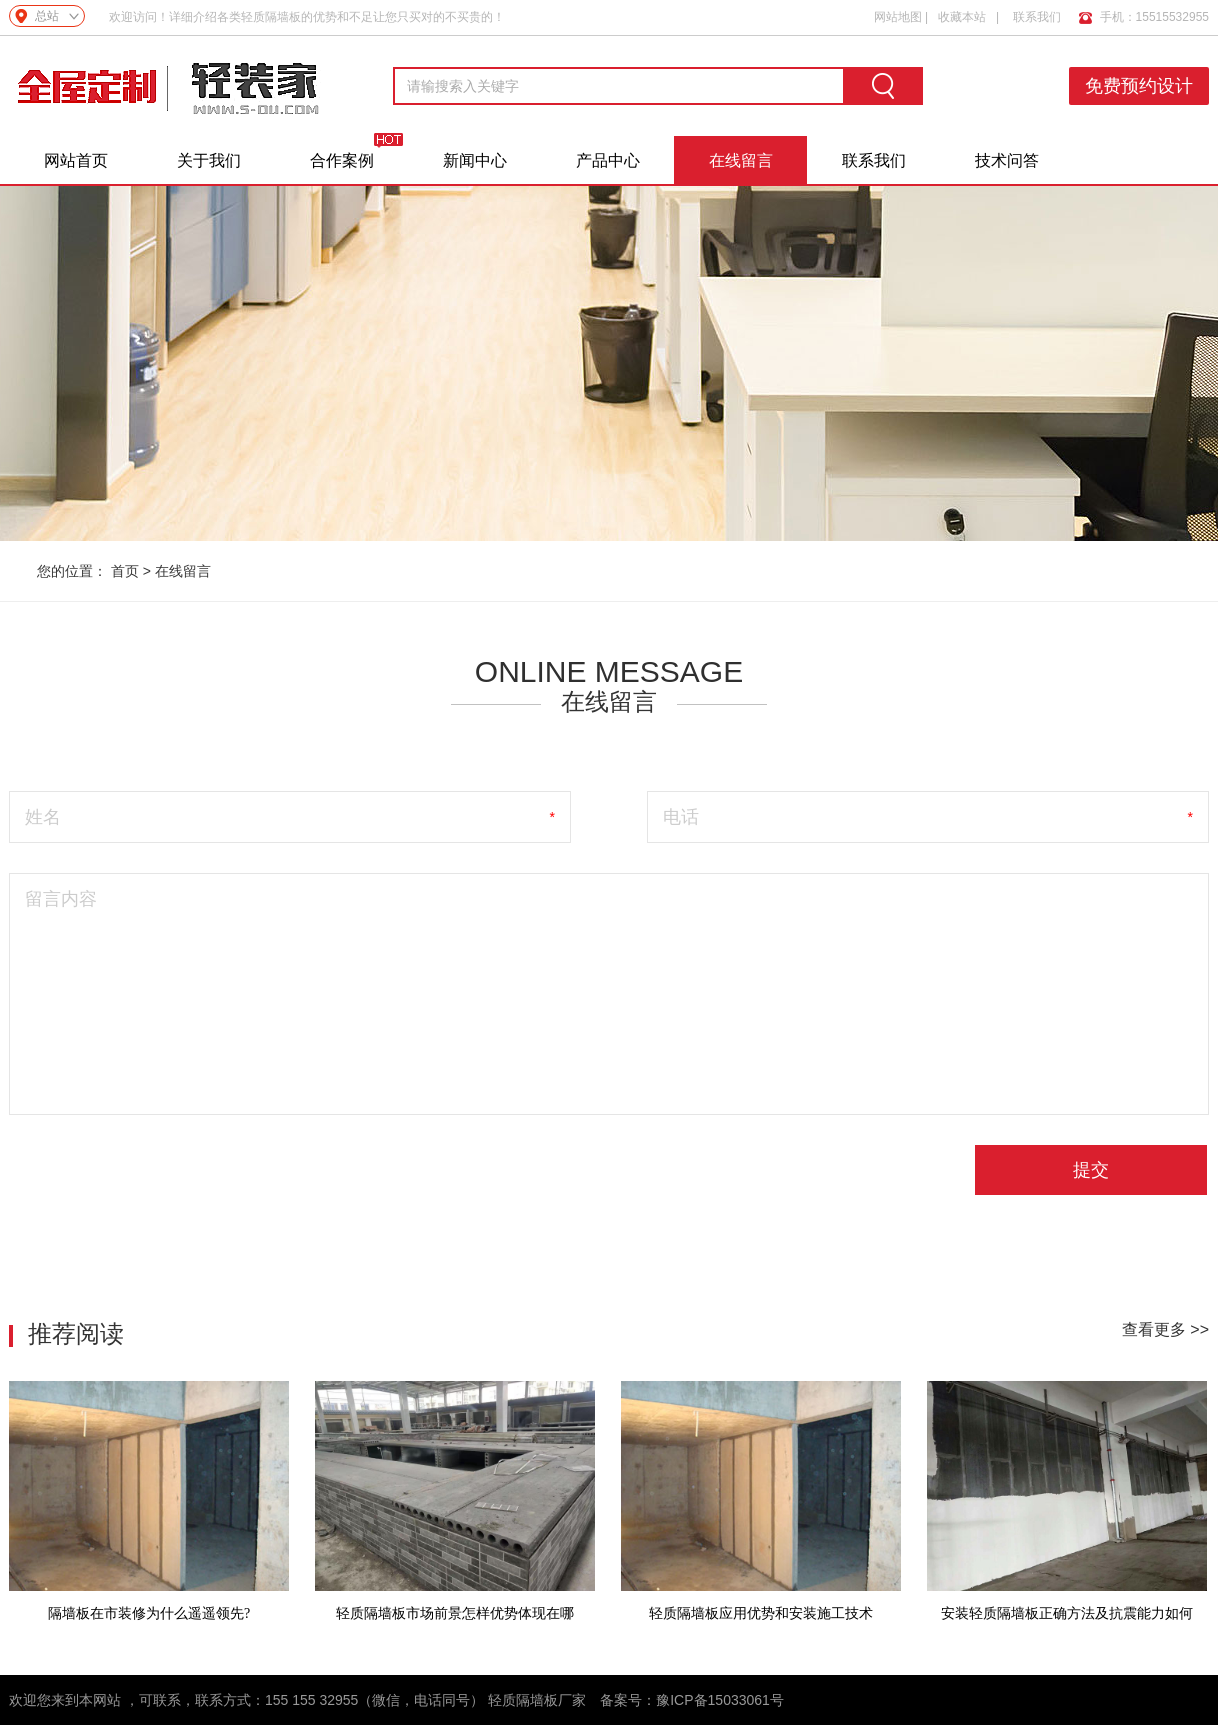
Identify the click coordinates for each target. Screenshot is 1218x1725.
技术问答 (1007, 160)
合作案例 (342, 160)
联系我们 (1037, 17)
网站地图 (898, 17)
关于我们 (209, 160)
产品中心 (608, 160)
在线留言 (741, 160)
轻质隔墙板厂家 (537, 1700)
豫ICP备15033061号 (720, 1700)
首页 (125, 571)
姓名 (43, 817)
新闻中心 (475, 160)
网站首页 (76, 160)
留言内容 (61, 899)
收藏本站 (962, 17)
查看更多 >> (1165, 1329)
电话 (681, 817)
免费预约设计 (1139, 86)
